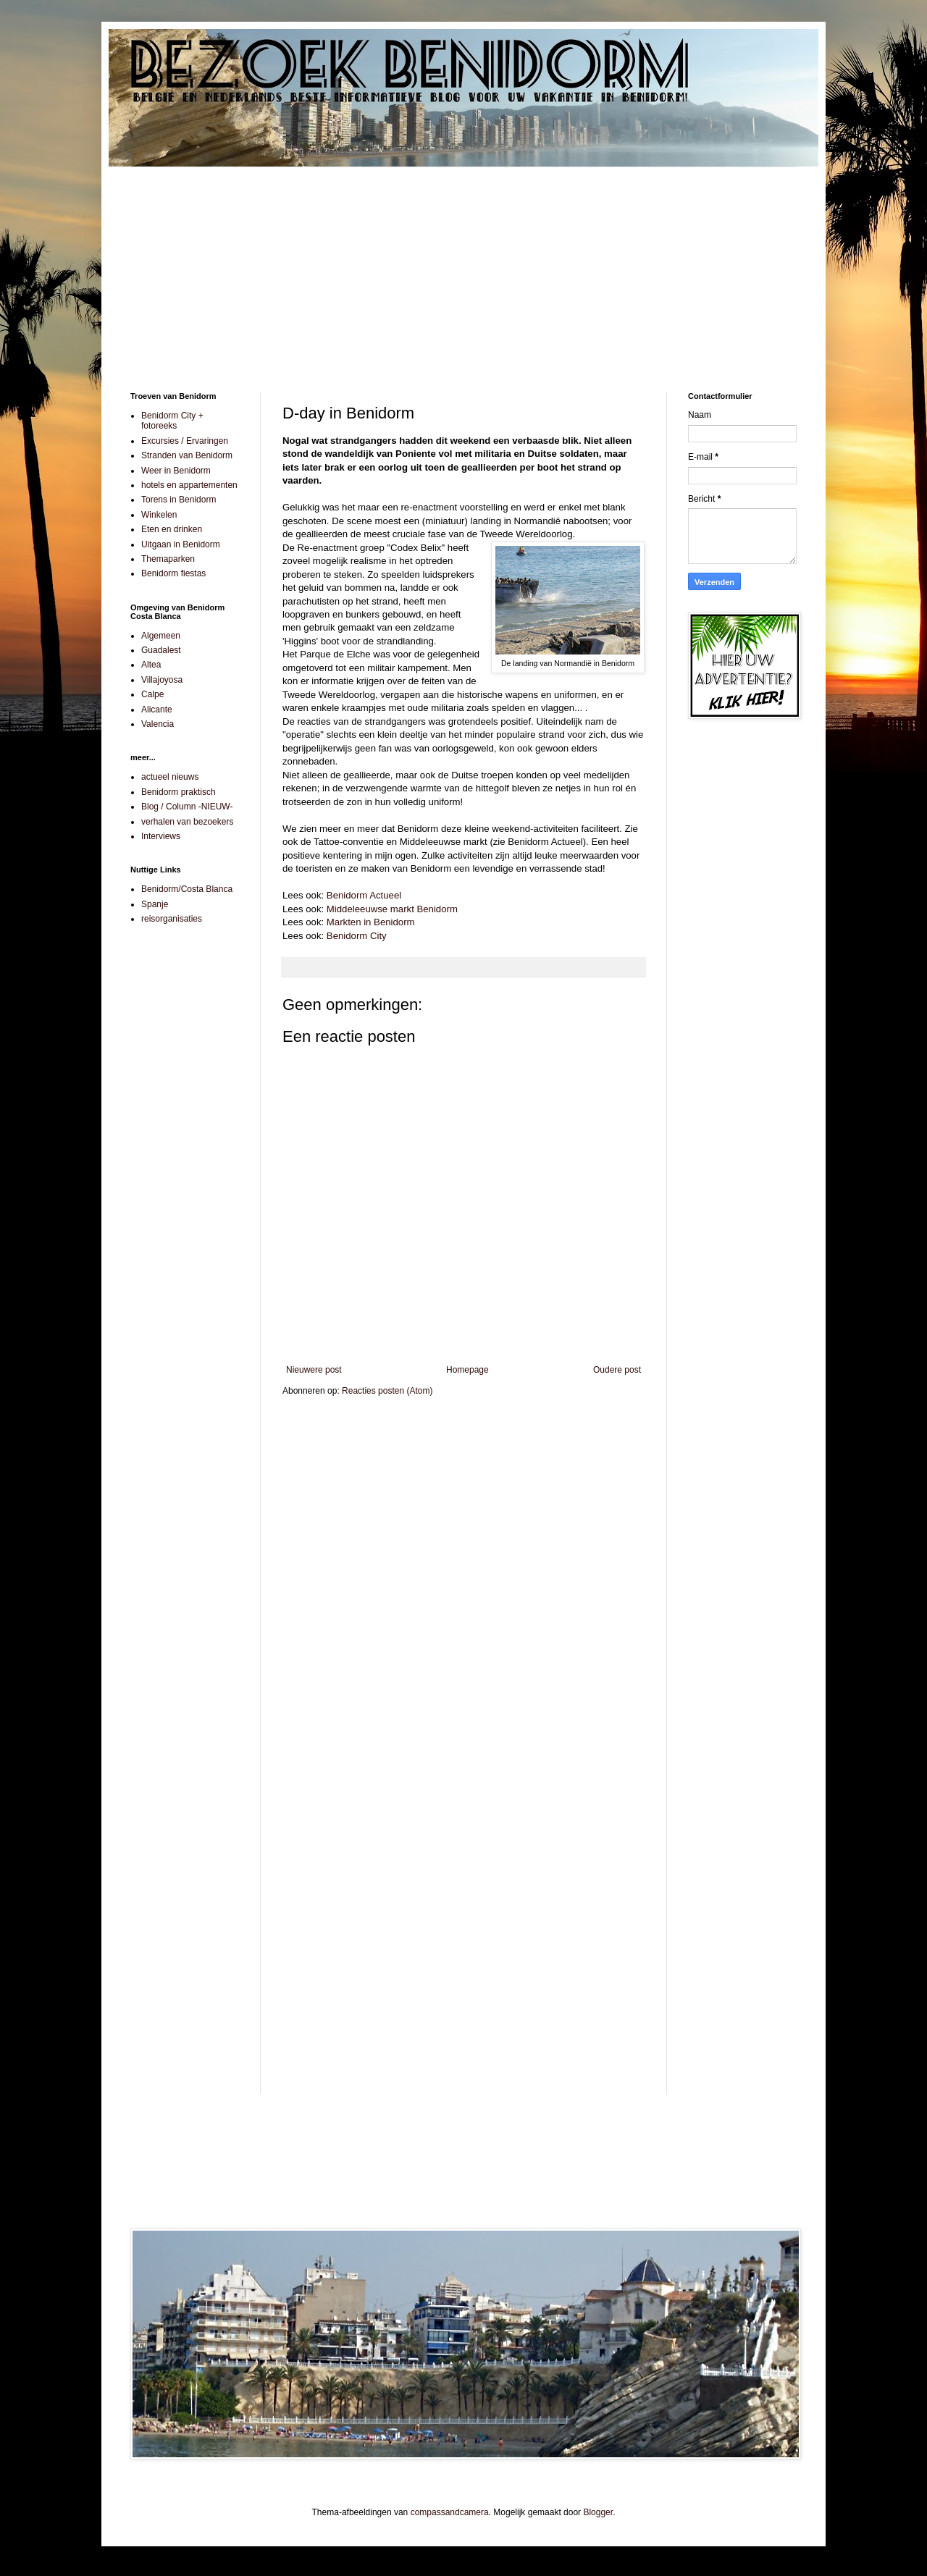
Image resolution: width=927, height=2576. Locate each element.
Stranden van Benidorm (186, 455)
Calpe (152, 694)
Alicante (156, 709)
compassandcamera (450, 2512)
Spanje (154, 904)
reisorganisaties (171, 919)
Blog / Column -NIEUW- (186, 806)
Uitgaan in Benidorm (180, 544)
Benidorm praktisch (178, 792)
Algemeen (160, 636)
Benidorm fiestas (173, 573)
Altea (151, 665)
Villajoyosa (162, 680)
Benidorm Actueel (364, 895)
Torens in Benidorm (178, 499)
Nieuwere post (314, 1370)
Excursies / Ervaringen (184, 441)
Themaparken (168, 559)
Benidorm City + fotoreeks (172, 421)
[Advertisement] (463, 268)
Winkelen (159, 515)
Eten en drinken (171, 529)
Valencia (157, 724)
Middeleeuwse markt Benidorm (392, 909)
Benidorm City (357, 935)
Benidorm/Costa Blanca (186, 889)
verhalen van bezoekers (187, 822)
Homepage (467, 1370)
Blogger (598, 2512)
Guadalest (161, 650)
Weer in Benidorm (176, 471)
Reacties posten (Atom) (387, 1391)
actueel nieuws (169, 777)
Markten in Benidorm (371, 922)
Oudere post (617, 1370)
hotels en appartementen (189, 485)
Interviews (160, 836)
